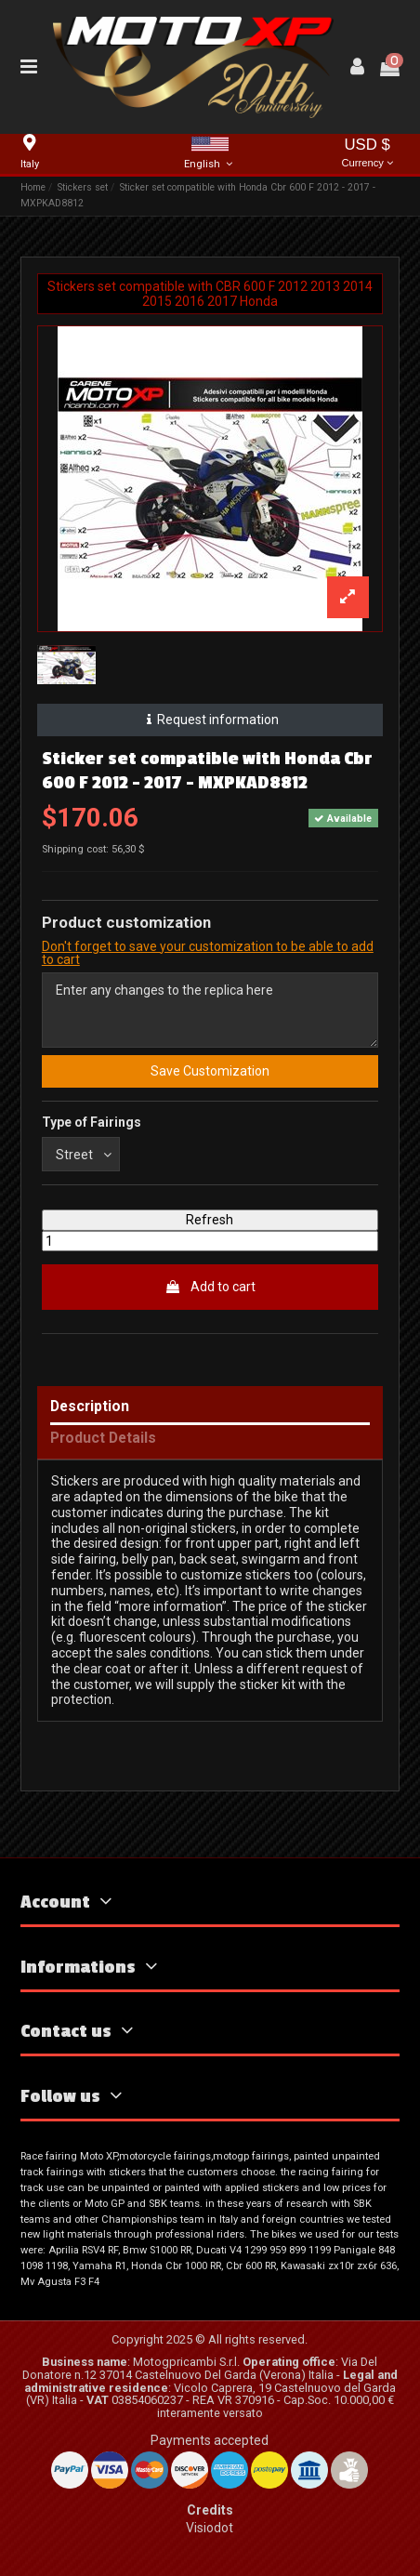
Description (89, 1407)
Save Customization (210, 1070)
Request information (209, 719)
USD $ (367, 154)
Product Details (103, 1439)
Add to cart (210, 1286)
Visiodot (209, 2527)
